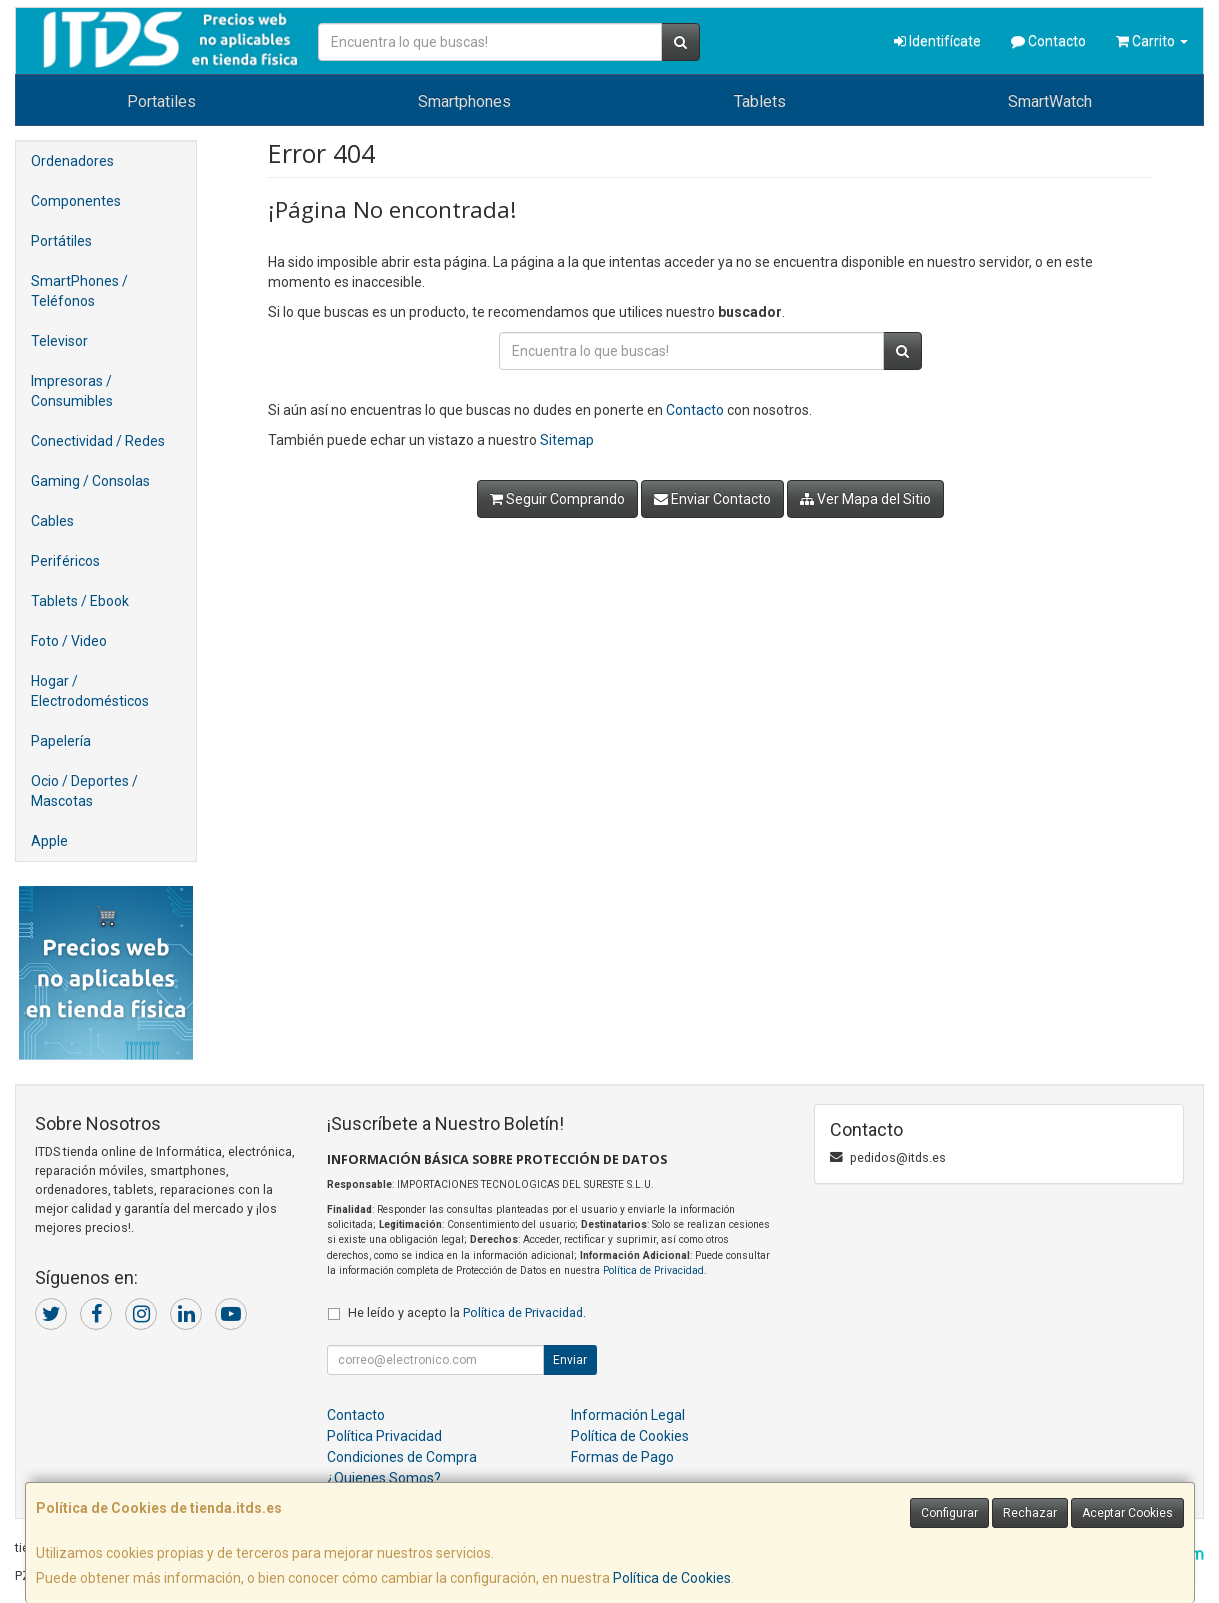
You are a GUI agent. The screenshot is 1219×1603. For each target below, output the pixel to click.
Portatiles (161, 101)
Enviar (570, 1360)
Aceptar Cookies (1127, 1513)
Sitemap (567, 440)
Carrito (1152, 41)
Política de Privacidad (653, 1270)
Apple (49, 841)
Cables (52, 521)
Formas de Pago (622, 1457)
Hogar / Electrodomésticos (90, 691)
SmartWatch (1050, 101)
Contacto (1048, 41)
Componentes (76, 201)
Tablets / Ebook (80, 601)
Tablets (760, 101)
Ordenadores (72, 161)
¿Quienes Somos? (384, 1478)
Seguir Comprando (557, 499)
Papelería (61, 741)
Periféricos (65, 561)
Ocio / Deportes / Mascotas (84, 791)
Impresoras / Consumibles (72, 391)
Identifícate (937, 41)
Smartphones (464, 101)
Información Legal (628, 1415)
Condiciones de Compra (402, 1457)
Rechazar (1030, 1513)
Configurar (949, 1513)
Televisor (59, 341)
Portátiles (61, 241)
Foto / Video (69, 641)
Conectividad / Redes (98, 441)
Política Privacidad (384, 1436)
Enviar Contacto (712, 499)
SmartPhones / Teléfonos (79, 291)
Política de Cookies (672, 1578)
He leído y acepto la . (467, 1312)
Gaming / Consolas (90, 481)
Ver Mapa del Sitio (865, 499)
